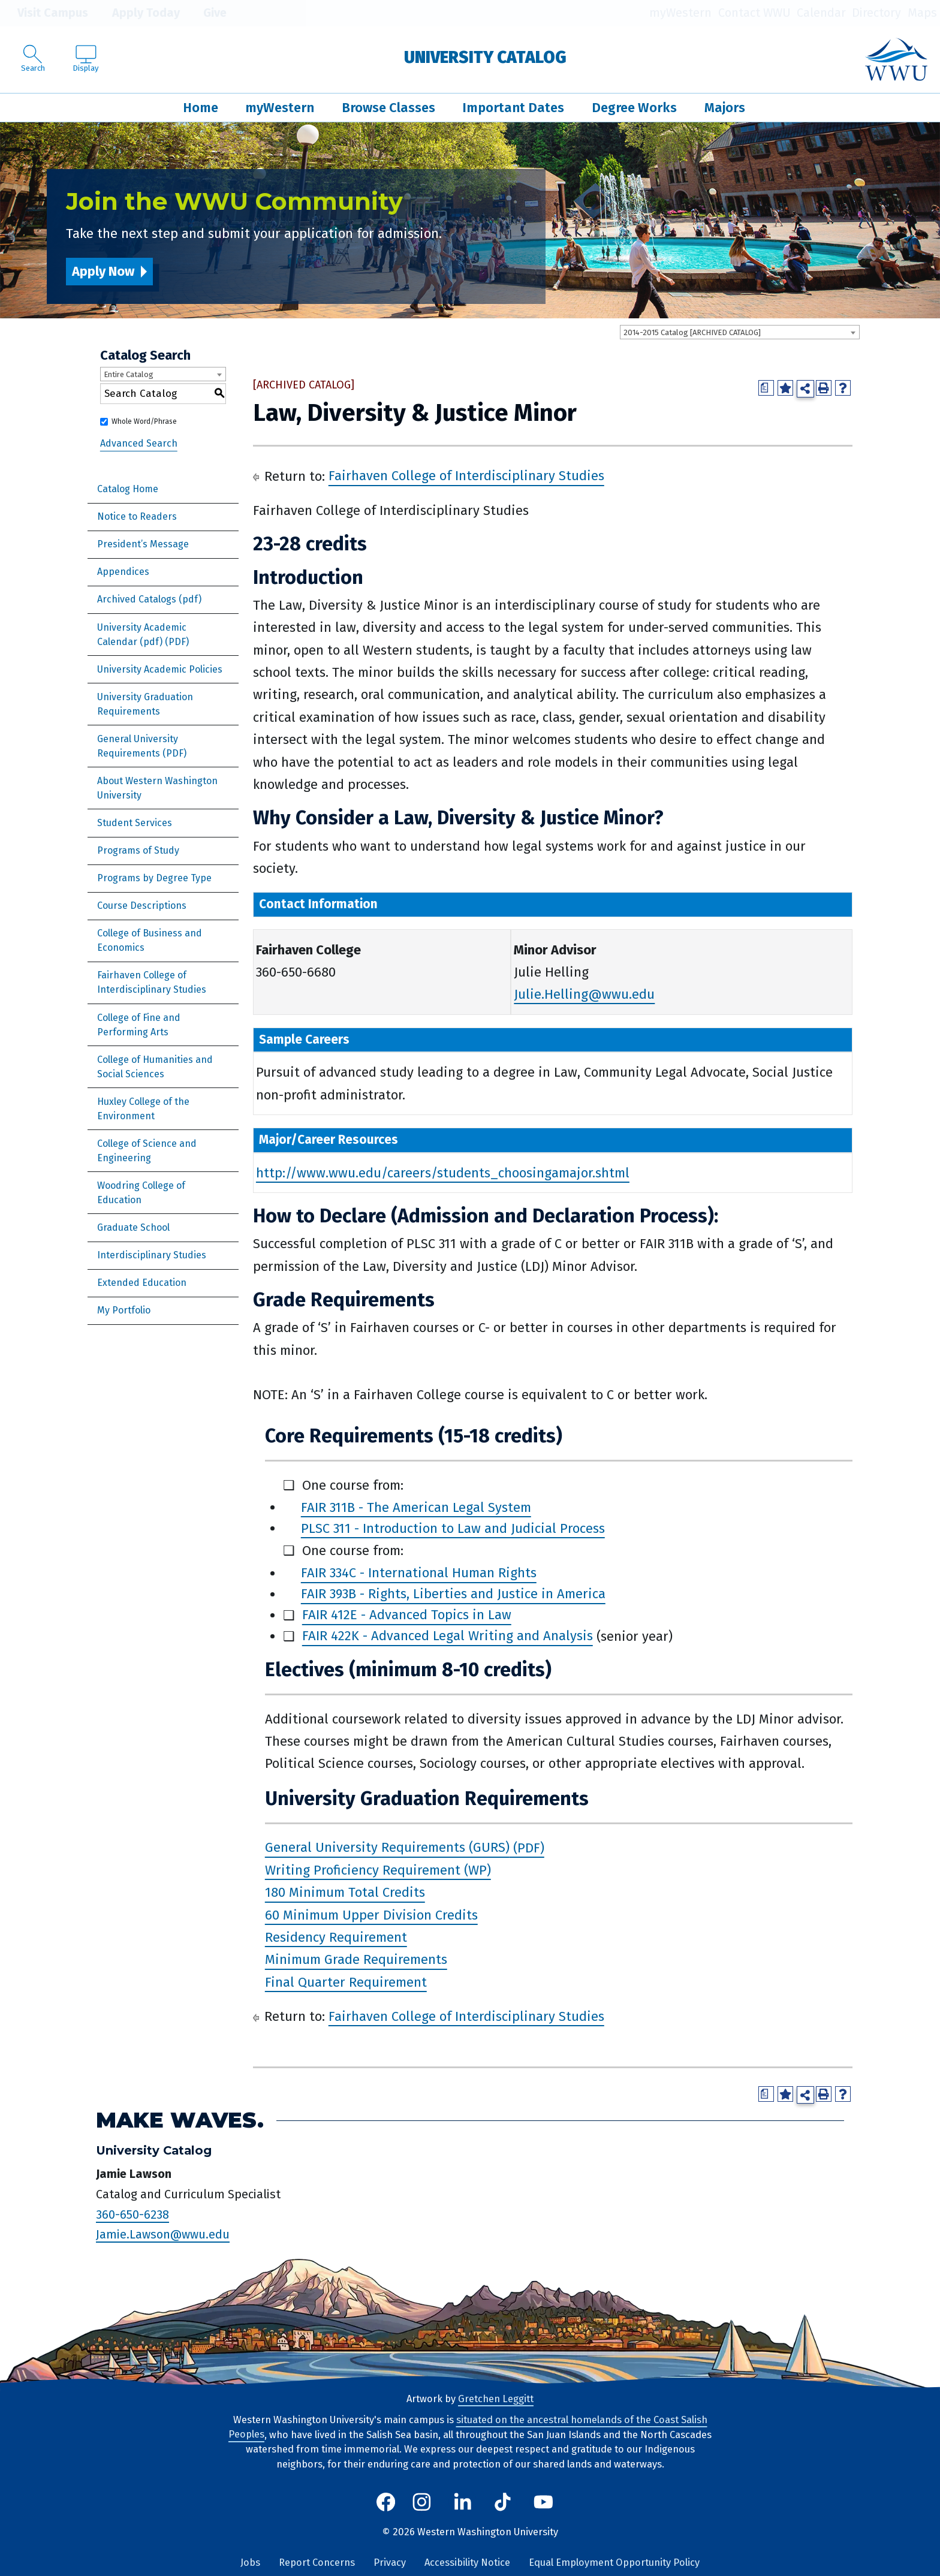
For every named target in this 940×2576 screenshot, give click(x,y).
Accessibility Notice (467, 2562)
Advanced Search (138, 443)
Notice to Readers (137, 516)
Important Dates (513, 108)
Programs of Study (138, 850)
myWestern (680, 13)
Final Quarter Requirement (346, 1982)
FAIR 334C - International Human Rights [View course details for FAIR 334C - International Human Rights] (419, 1573)
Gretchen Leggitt (496, 2399)
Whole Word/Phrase (144, 421)
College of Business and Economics (149, 940)
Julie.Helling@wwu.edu (584, 994)
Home (200, 108)
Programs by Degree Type (154, 878)
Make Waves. (180, 2120)
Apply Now (103, 271)
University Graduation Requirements (145, 704)
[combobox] (740, 332)
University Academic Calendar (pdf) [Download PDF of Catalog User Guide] (141, 634)
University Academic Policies (159, 669)
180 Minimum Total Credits (345, 1893)
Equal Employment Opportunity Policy (614, 2562)
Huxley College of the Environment (143, 1109)
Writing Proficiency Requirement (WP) (378, 1870)
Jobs (250, 2562)
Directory (876, 13)
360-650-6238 (132, 2214)
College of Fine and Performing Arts (138, 1025)
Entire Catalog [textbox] (128, 374)
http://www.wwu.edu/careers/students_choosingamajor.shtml (442, 1173)
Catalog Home (127, 489)
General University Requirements (137, 746)
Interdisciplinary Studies (151, 1255)
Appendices (123, 571)
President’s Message (143, 544)
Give (206, 13)
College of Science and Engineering (147, 1151)
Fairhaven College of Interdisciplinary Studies (151, 982)
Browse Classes (388, 108)
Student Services (134, 822)
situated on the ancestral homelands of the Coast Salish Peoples (467, 2427)
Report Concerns (317, 2562)
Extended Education (141, 1282)
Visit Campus (44, 13)
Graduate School (133, 1227)
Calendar (821, 13)
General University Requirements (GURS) (387, 1848)
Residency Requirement (336, 1937)
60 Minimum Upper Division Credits (371, 1915)
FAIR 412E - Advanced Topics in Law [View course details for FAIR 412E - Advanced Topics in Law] (406, 1615)
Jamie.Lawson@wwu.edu (163, 2234)
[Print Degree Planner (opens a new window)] (766, 388)
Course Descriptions (141, 905)
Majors (724, 108)
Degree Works (634, 108)
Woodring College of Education (141, 1193)
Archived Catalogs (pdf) (149, 599)
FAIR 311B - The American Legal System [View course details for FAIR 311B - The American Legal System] (416, 1507)
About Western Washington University (157, 788)
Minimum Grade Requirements (356, 1960)
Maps (922, 13)
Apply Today (137, 13)
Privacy (389, 2562)
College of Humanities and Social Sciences (155, 1067)
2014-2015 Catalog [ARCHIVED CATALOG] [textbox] (692, 332)
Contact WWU (754, 13)
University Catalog (485, 57)
